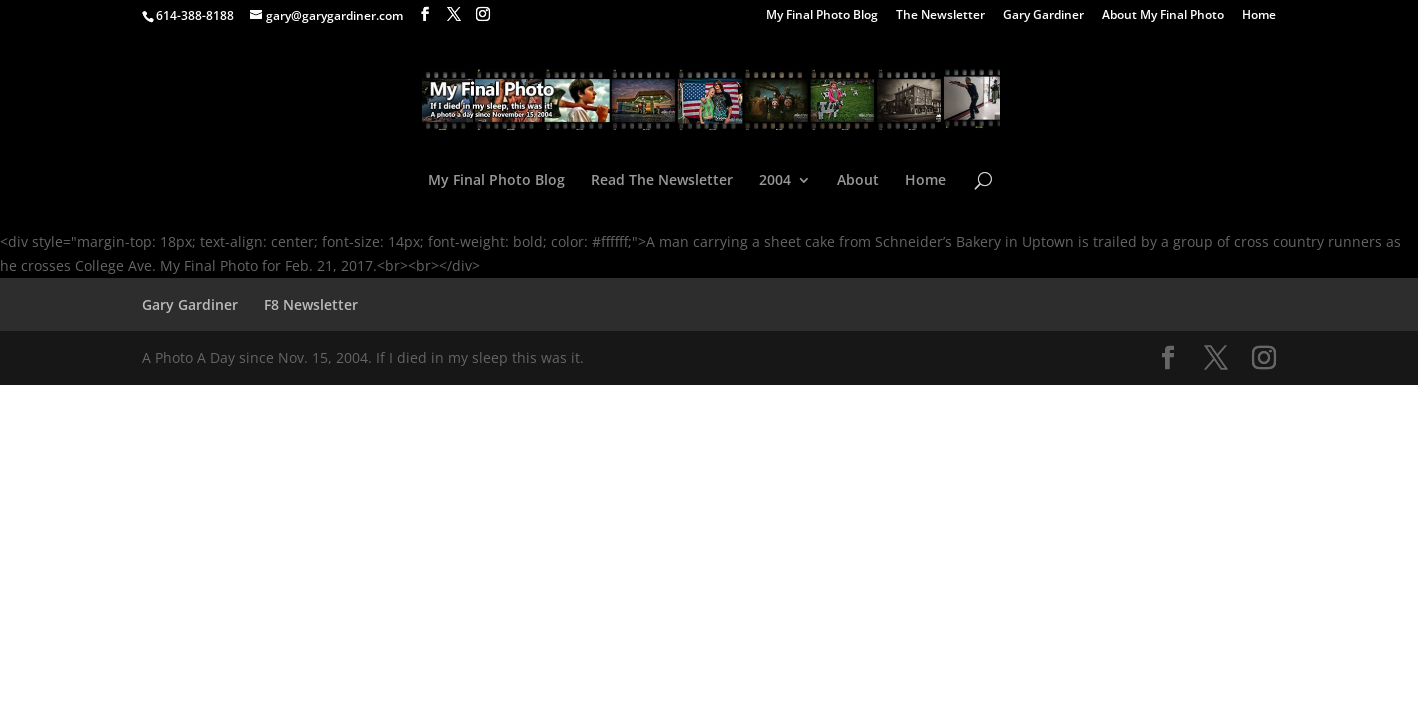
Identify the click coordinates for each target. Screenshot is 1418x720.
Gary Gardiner (1043, 16)
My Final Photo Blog (822, 16)
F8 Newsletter (311, 304)
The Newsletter (940, 16)
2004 (775, 181)
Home (1259, 16)
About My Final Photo (1163, 16)
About (858, 181)
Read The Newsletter (662, 181)
